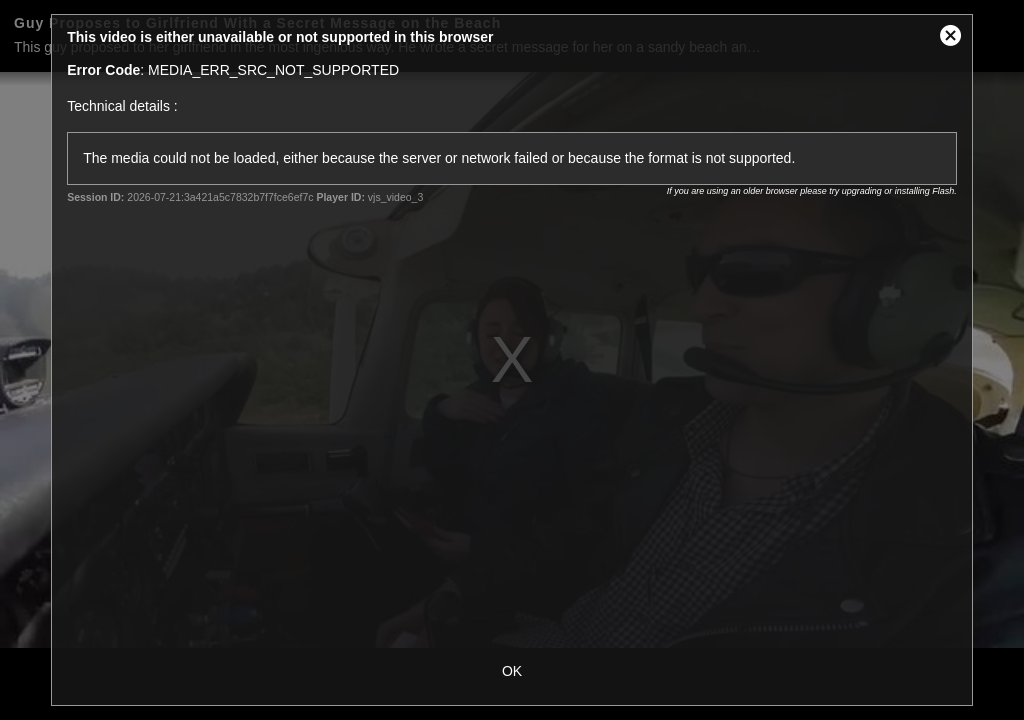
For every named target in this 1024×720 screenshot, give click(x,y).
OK (512, 671)
